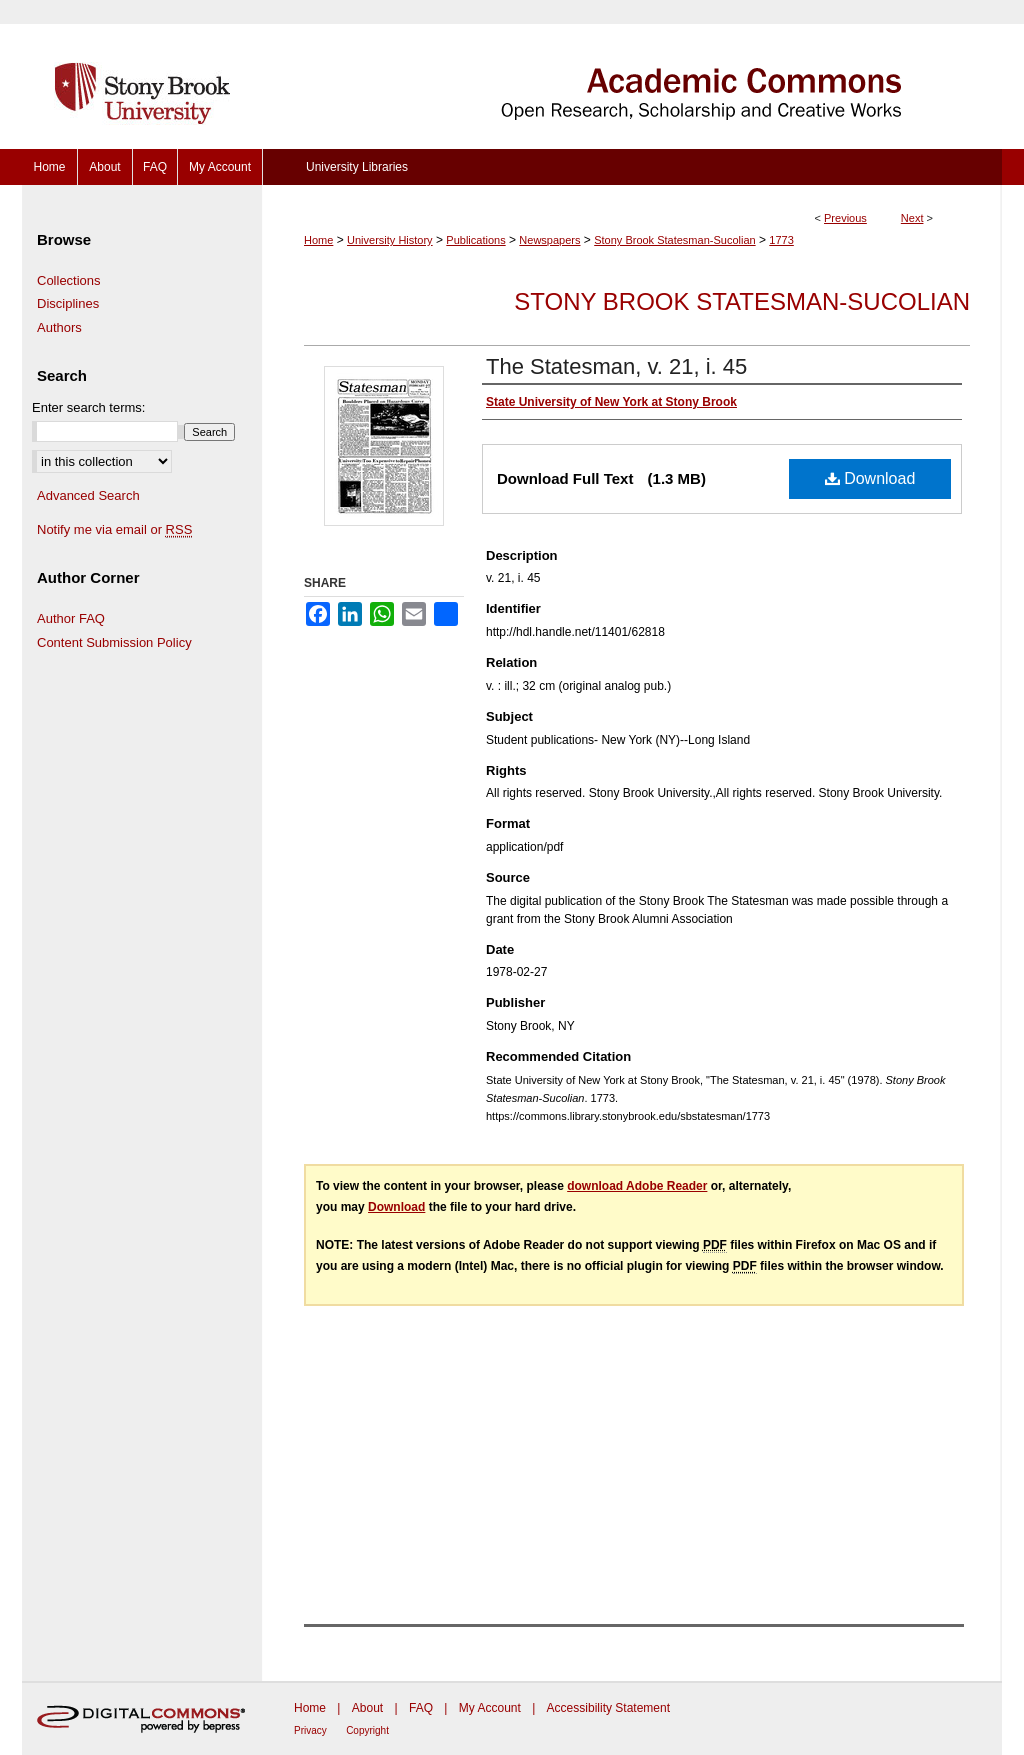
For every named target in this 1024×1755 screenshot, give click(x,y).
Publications (475, 240)
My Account (490, 1708)
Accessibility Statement (608, 1708)
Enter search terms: (88, 407)
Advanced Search (88, 495)
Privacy (310, 1730)
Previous (845, 218)
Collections (69, 280)
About (367, 1708)
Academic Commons (632, 74)
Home (318, 240)
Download (870, 478)
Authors (59, 327)
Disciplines (68, 303)
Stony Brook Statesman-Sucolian (674, 240)
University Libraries (357, 167)
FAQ (421, 1708)
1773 (781, 240)
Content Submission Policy (114, 642)
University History (390, 240)
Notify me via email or (114, 530)
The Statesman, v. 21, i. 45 (616, 366)
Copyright (367, 1730)
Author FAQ (71, 618)
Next (912, 218)
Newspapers (549, 240)
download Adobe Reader (637, 1186)
